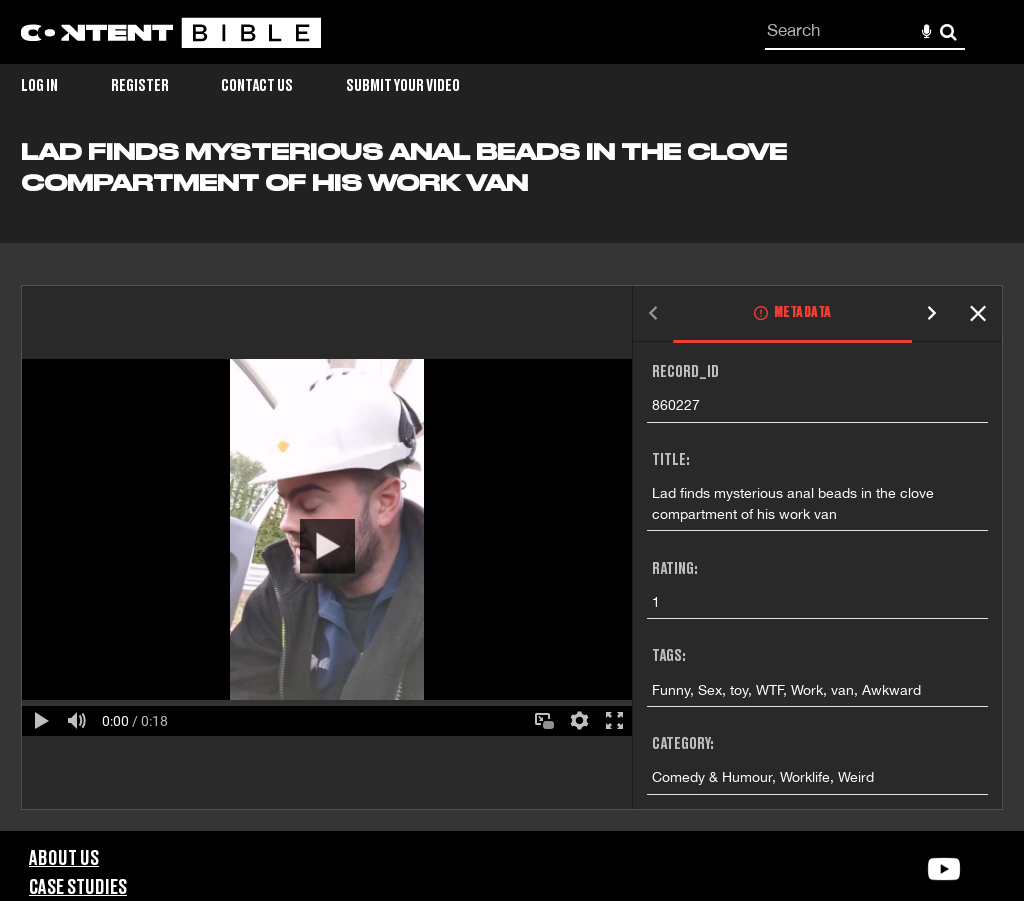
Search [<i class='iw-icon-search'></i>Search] (948, 31)
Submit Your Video (403, 86)
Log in (39, 86)
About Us (64, 859)
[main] (512, 485)
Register (140, 86)
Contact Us (257, 86)
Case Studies (78, 888)
